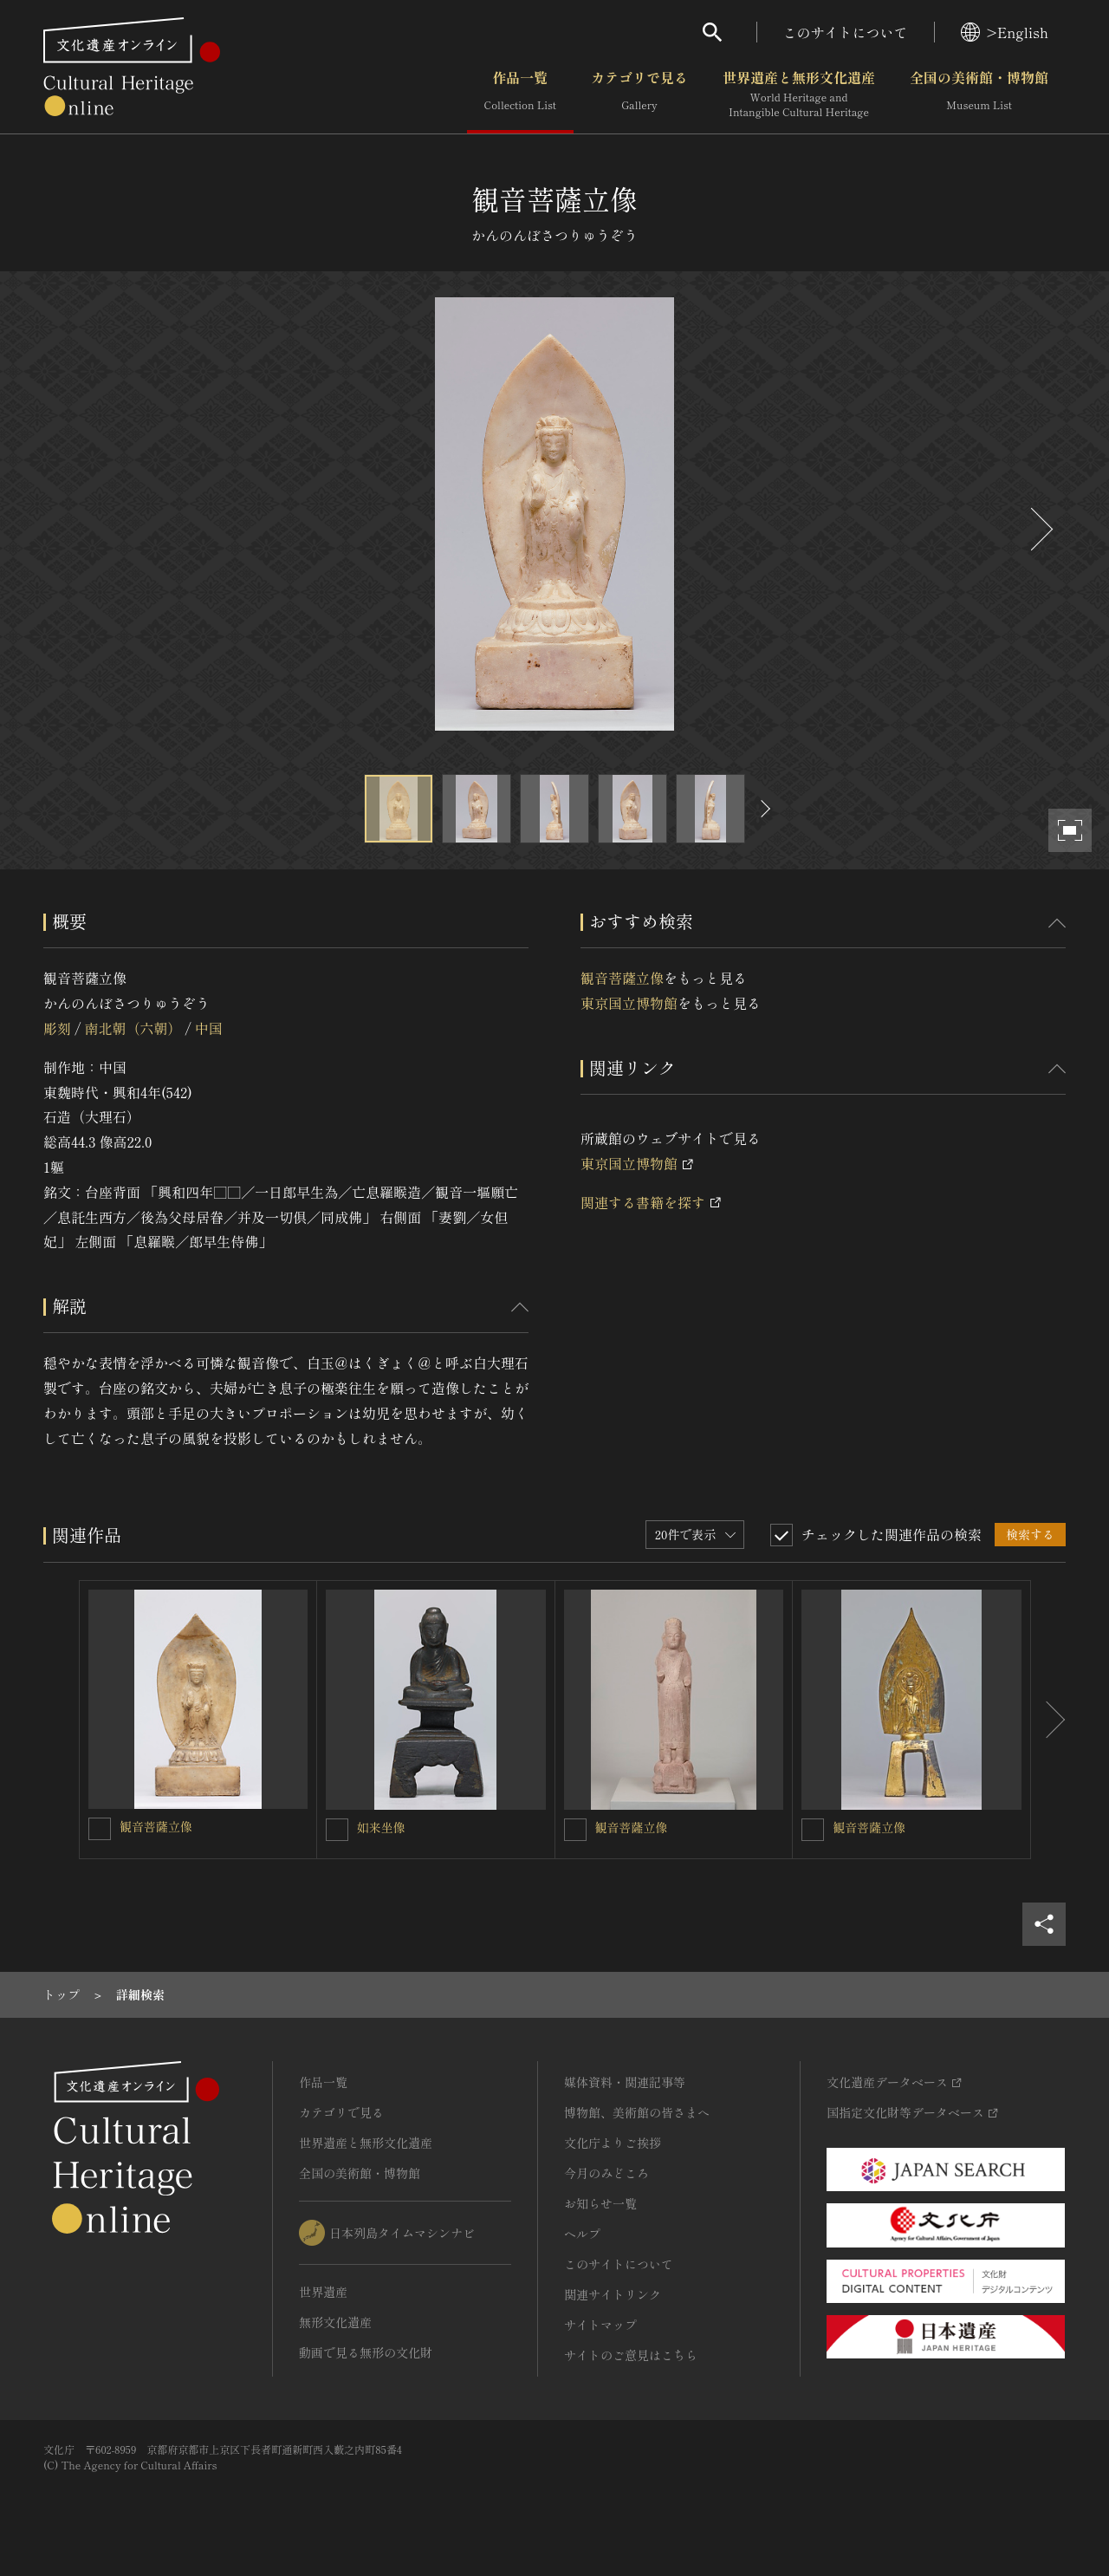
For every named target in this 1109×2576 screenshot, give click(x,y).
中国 (209, 1028)
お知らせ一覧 (600, 2203)
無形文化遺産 (335, 2322)
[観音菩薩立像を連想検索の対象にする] (99, 1829)
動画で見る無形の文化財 (365, 2352)
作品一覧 (520, 94)
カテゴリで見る (639, 94)
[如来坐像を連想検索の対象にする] (337, 1829)
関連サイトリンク (612, 2294)
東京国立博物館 (629, 1002)
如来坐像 (381, 1827)
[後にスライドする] (1040, 529)
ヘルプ (582, 2233)
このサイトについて (845, 32)
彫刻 (57, 1028)
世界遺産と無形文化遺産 (799, 94)
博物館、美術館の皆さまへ (637, 2112)
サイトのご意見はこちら (630, 2355)
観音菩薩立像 (622, 977)
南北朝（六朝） (132, 1028)
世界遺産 (323, 2291)
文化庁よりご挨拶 (612, 2142)
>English (1004, 32)
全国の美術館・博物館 (979, 94)
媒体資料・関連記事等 (624, 2082)
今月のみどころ (606, 2173)
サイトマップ (600, 2324)
